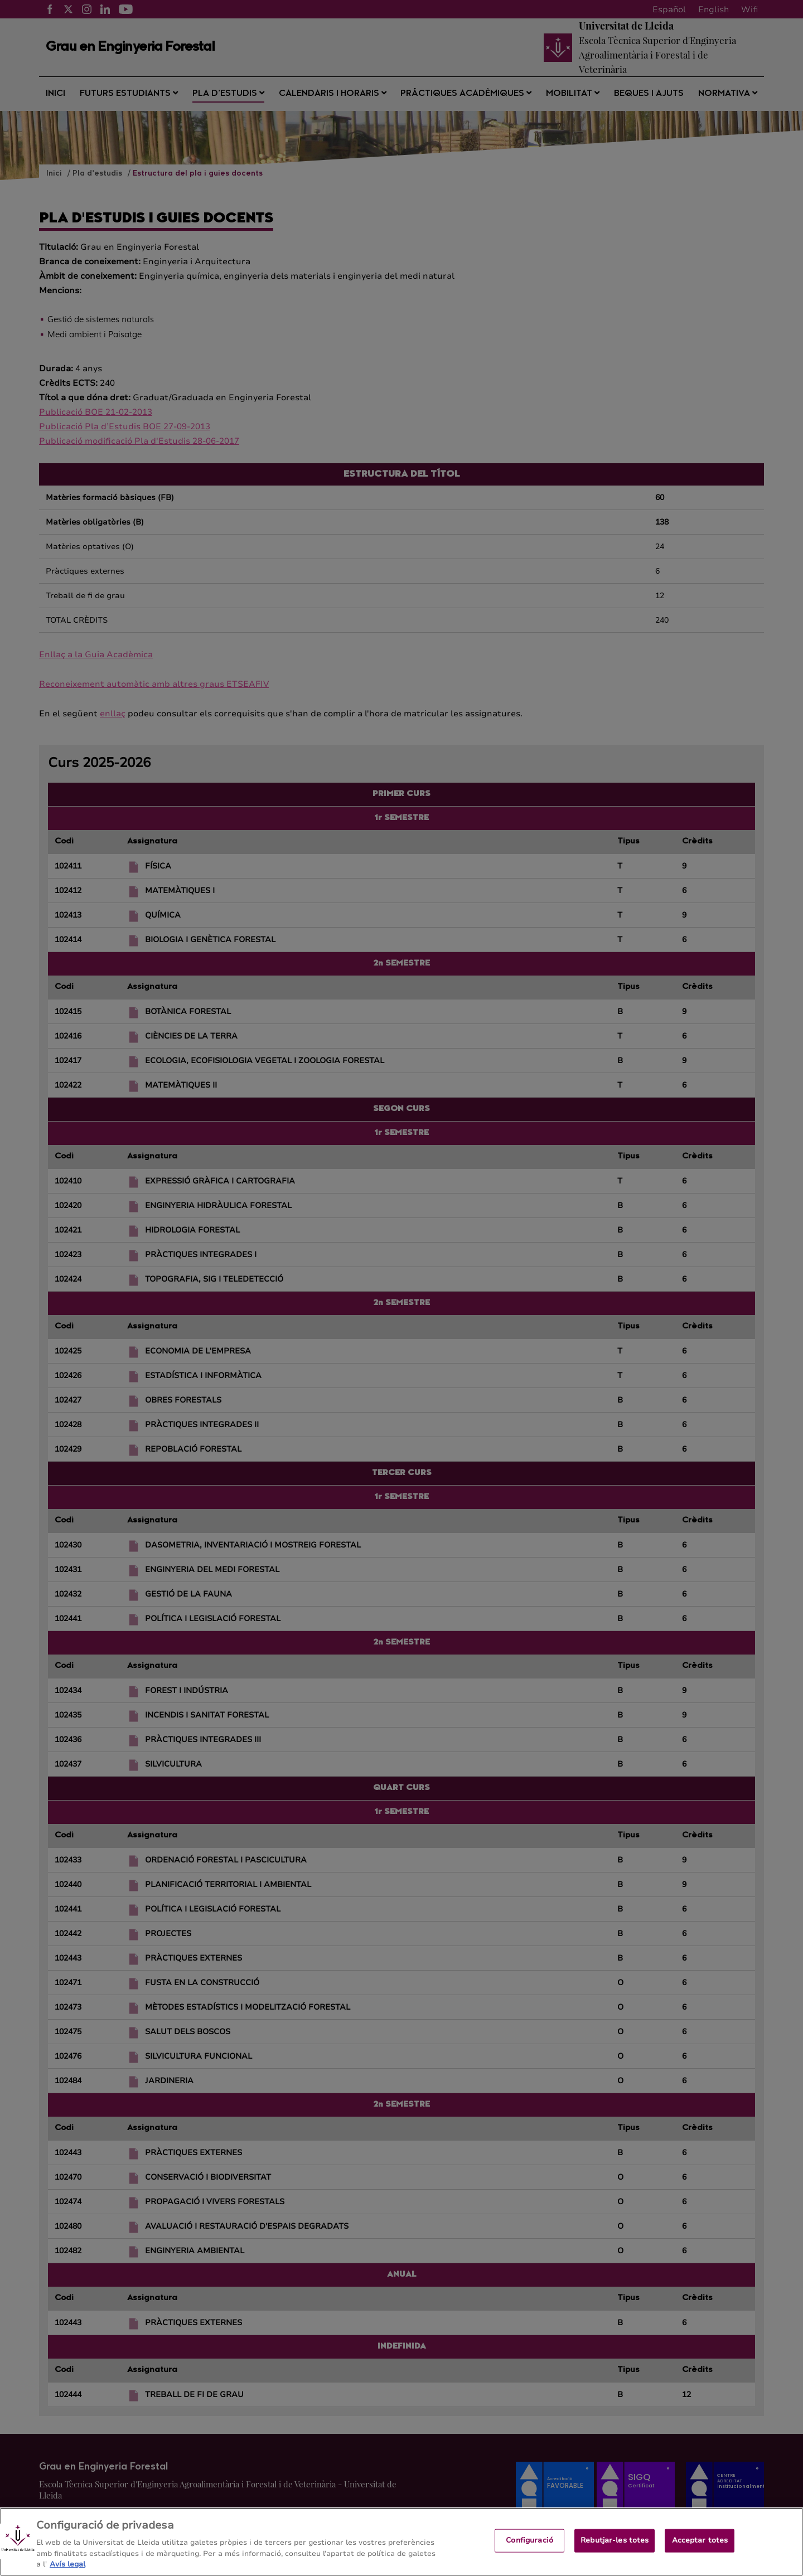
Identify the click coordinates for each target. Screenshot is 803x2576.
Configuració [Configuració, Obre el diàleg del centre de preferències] (529, 2550)
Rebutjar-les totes (615, 2550)
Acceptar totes (700, 2550)
